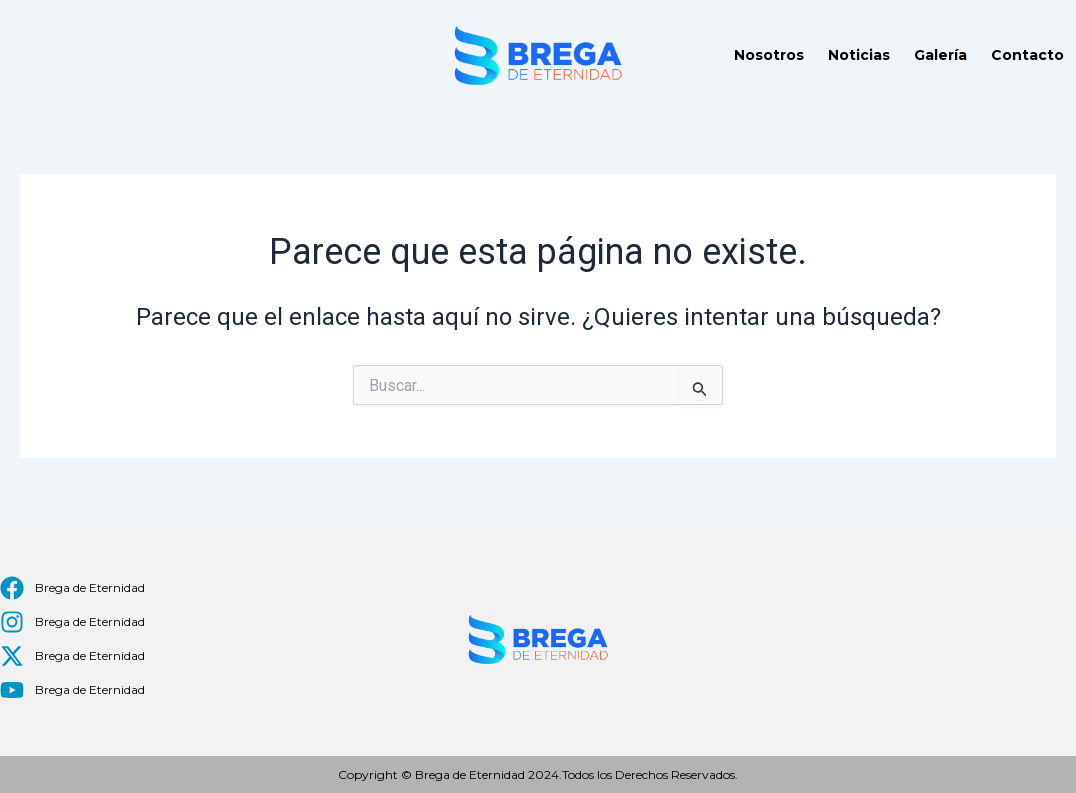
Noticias (859, 55)
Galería (940, 55)
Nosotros (769, 55)
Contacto (1027, 55)
